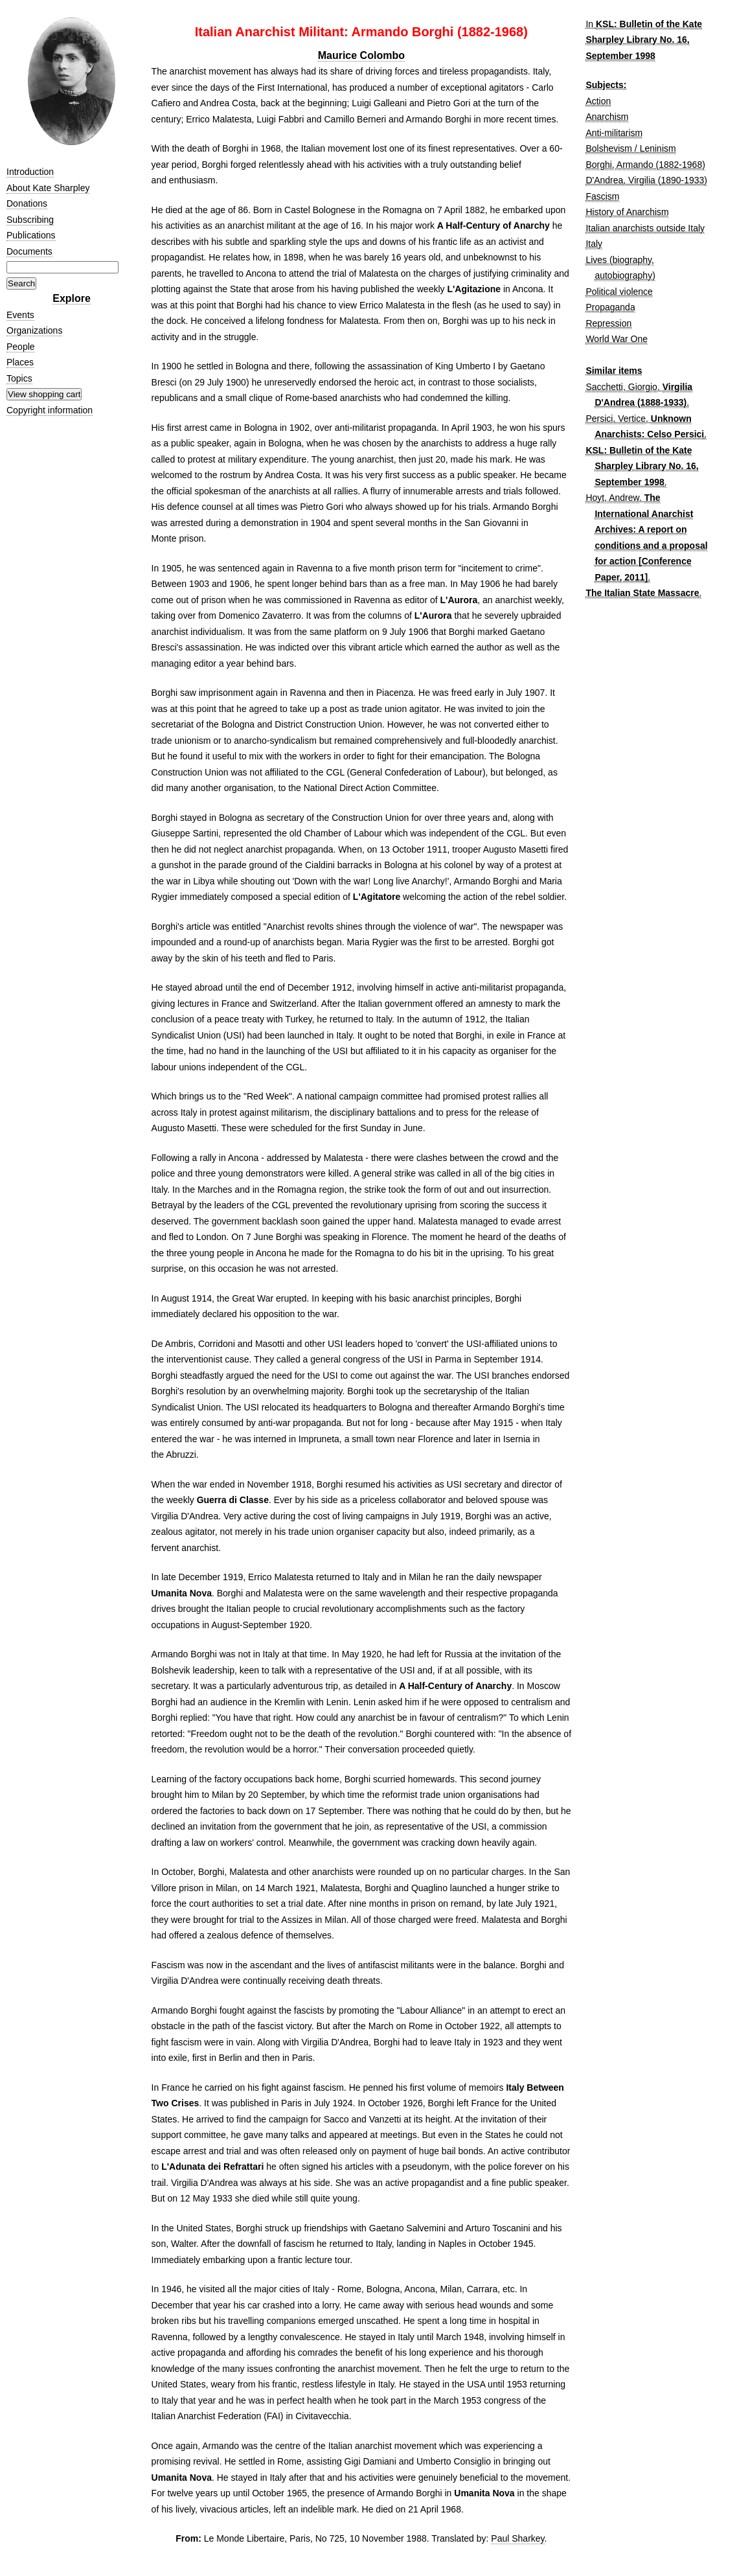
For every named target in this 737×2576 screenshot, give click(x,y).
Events (20, 315)
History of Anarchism (626, 212)
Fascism (602, 196)
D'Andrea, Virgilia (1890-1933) (646, 180)
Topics (19, 378)
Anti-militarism (613, 133)
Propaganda (610, 307)
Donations (26, 203)
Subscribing (30, 219)
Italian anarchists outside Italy (645, 228)
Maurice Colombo (361, 55)
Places (20, 362)
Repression (608, 323)
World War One (616, 339)
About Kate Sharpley (47, 188)
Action (598, 101)
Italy (593, 243)
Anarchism (606, 116)
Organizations (34, 330)
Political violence (619, 291)
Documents (29, 251)
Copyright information (49, 410)
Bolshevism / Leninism (630, 148)
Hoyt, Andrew (612, 497)
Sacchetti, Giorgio (621, 387)
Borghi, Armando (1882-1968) (645, 164)
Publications (31, 235)
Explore (71, 298)
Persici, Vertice (615, 418)
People (20, 346)
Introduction (30, 172)
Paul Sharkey (517, 2538)
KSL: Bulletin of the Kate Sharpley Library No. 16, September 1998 (643, 40)
